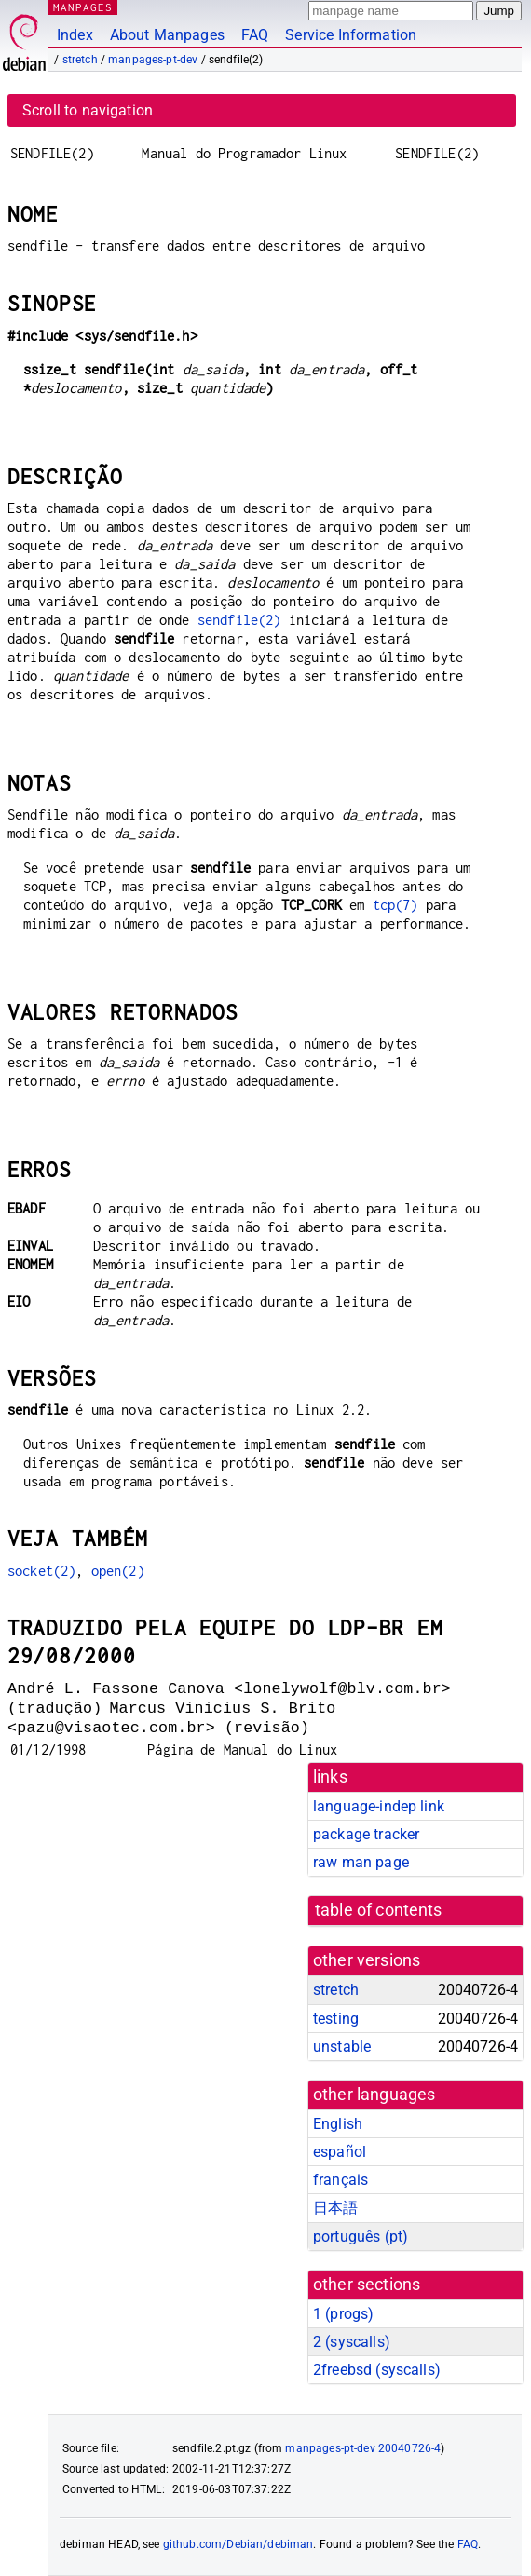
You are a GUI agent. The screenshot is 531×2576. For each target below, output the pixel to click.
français (340, 2180)
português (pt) (360, 2236)
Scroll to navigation (87, 110)
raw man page (361, 1862)
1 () (343, 2314)
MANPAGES (83, 7)
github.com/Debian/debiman (238, 2544)
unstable (342, 2046)
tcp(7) (395, 905)
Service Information (350, 35)
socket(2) (41, 1571)
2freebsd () (377, 2370)
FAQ (254, 35)
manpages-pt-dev (152, 59)
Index (75, 35)
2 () (351, 2342)
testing (336, 2018)
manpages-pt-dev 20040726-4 (363, 2448)
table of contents (378, 1910)
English (337, 2124)
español (339, 2152)
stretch (80, 59)
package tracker (366, 1834)
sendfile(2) (239, 620)
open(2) (117, 1571)
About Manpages (167, 35)
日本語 (335, 2208)
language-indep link (378, 1806)
